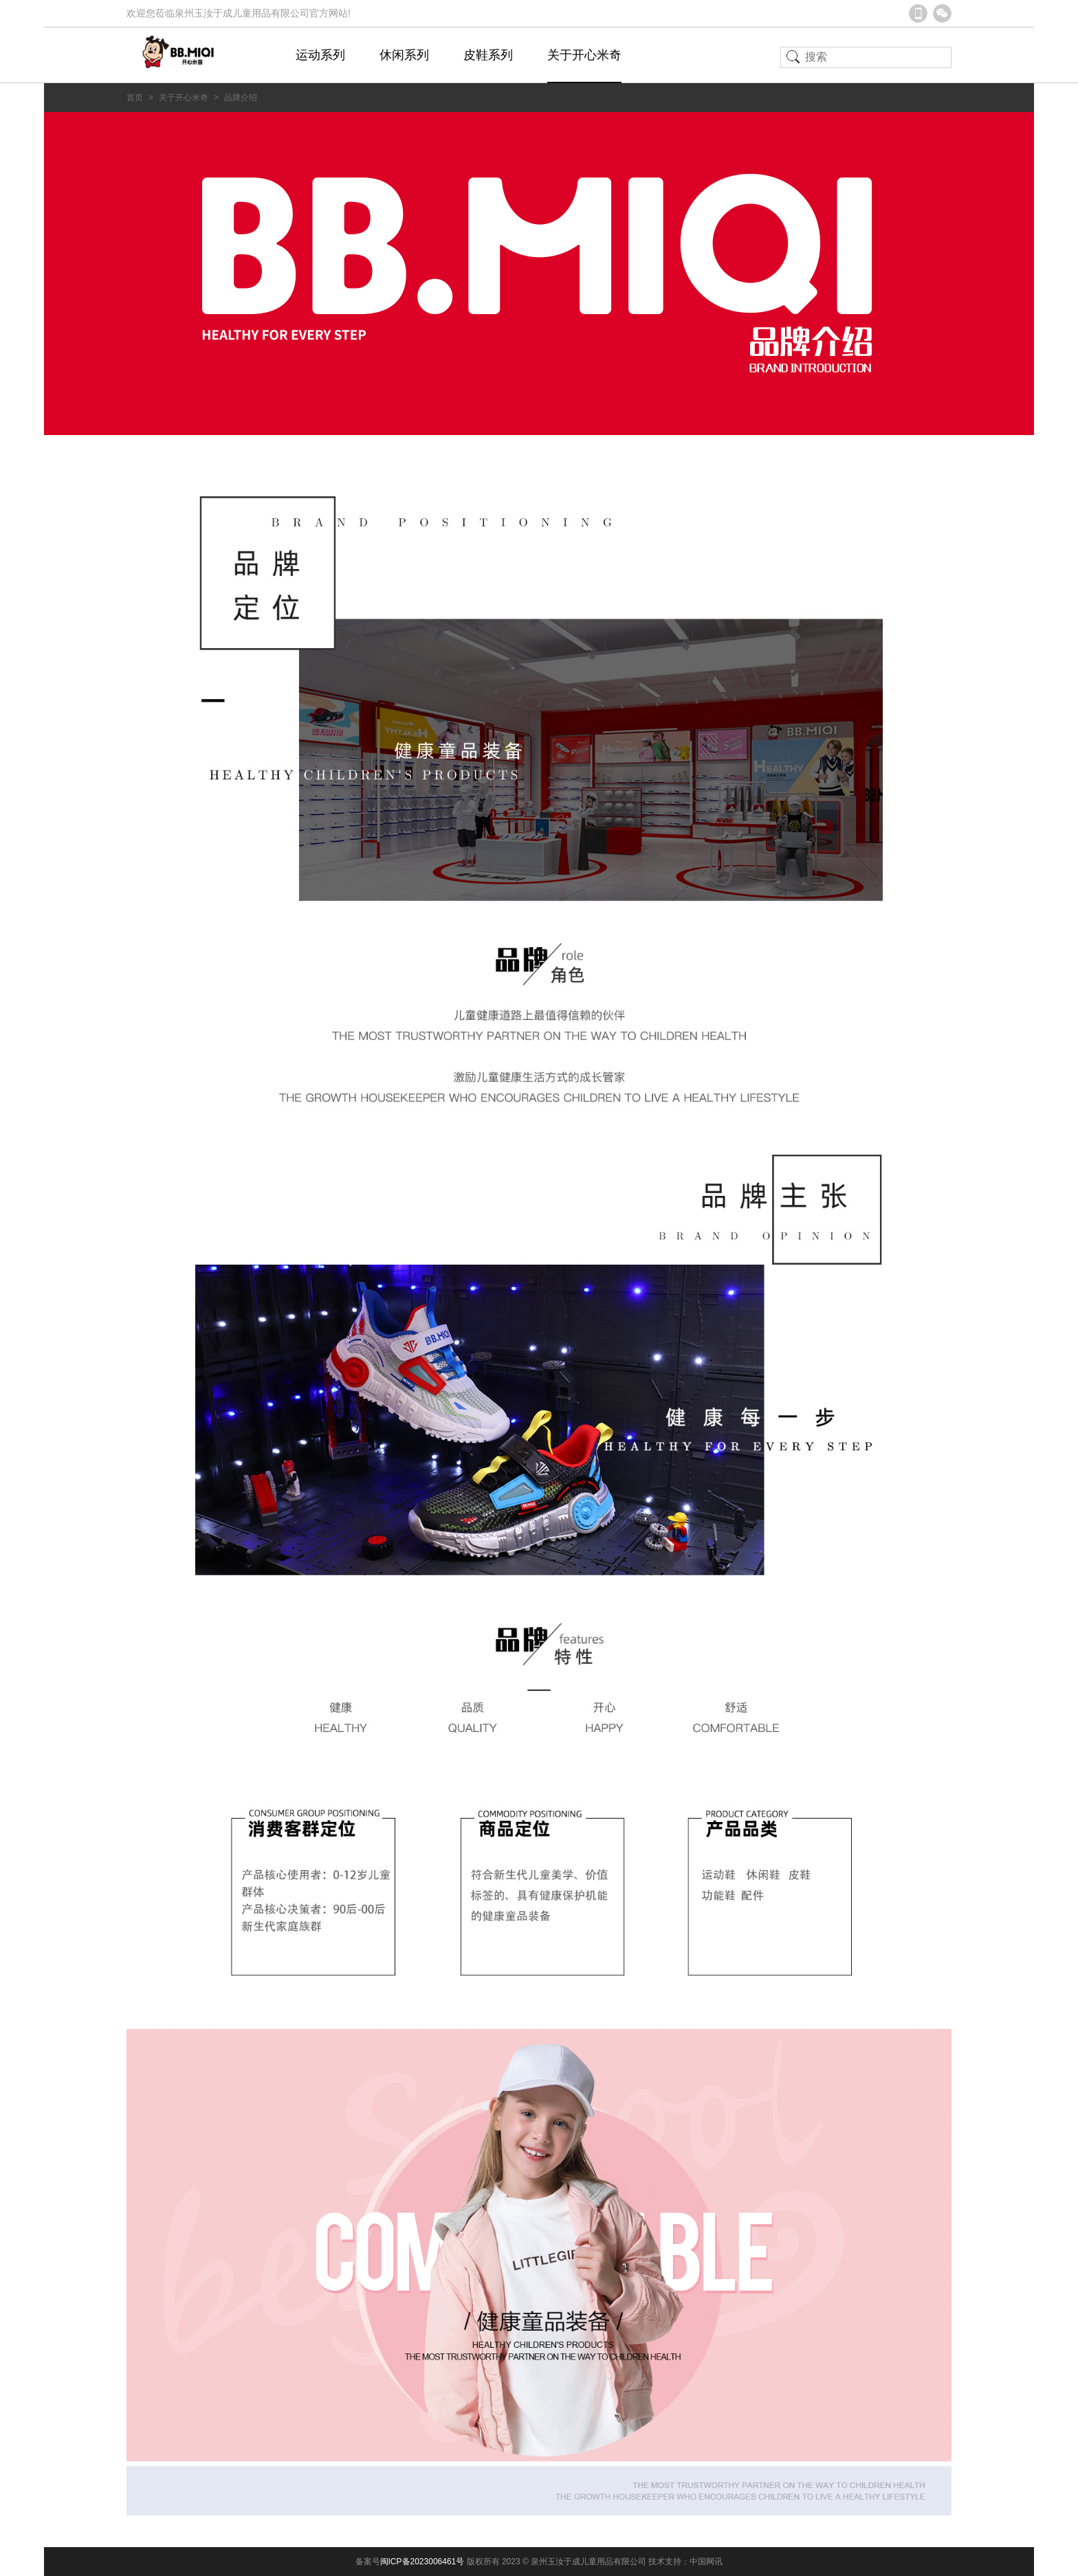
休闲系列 (404, 55)
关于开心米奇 (584, 55)
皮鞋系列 (488, 55)
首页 (134, 97)
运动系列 (320, 55)
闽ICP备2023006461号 (423, 2561)
